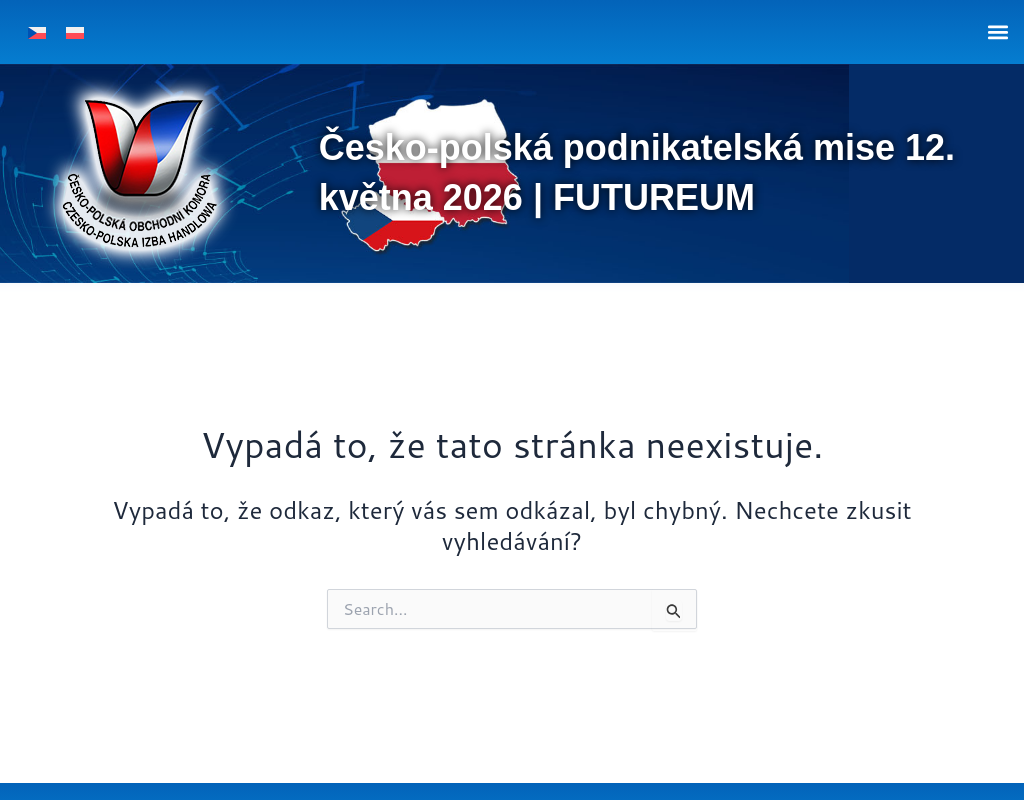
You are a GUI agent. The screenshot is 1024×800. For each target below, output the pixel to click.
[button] (997, 31)
